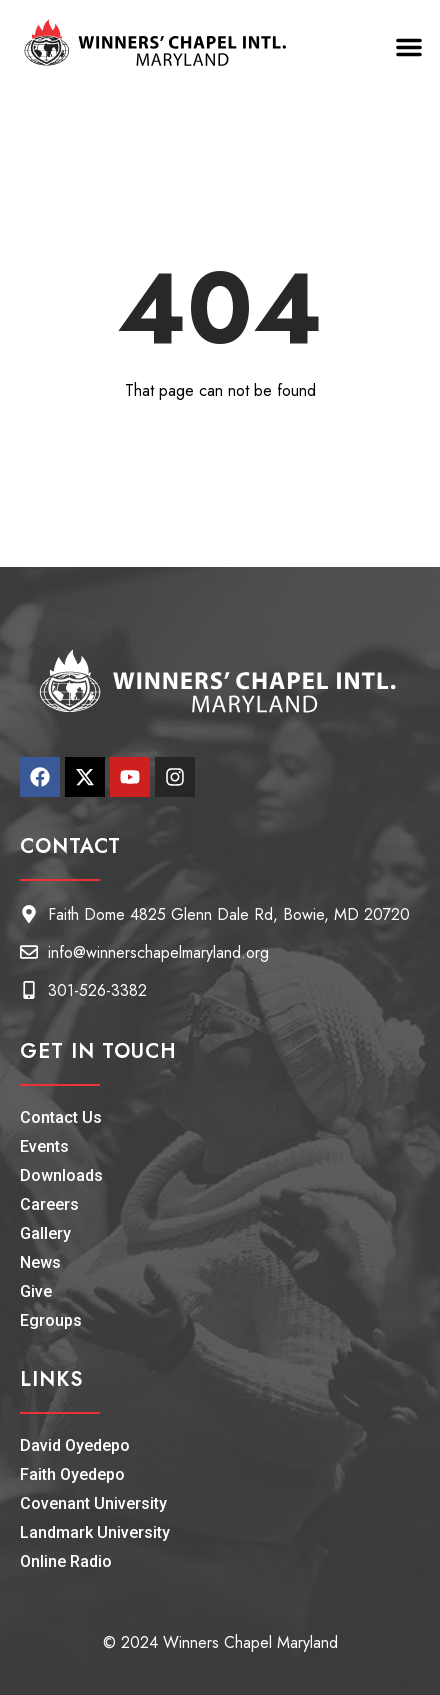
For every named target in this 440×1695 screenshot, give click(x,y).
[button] (409, 47)
